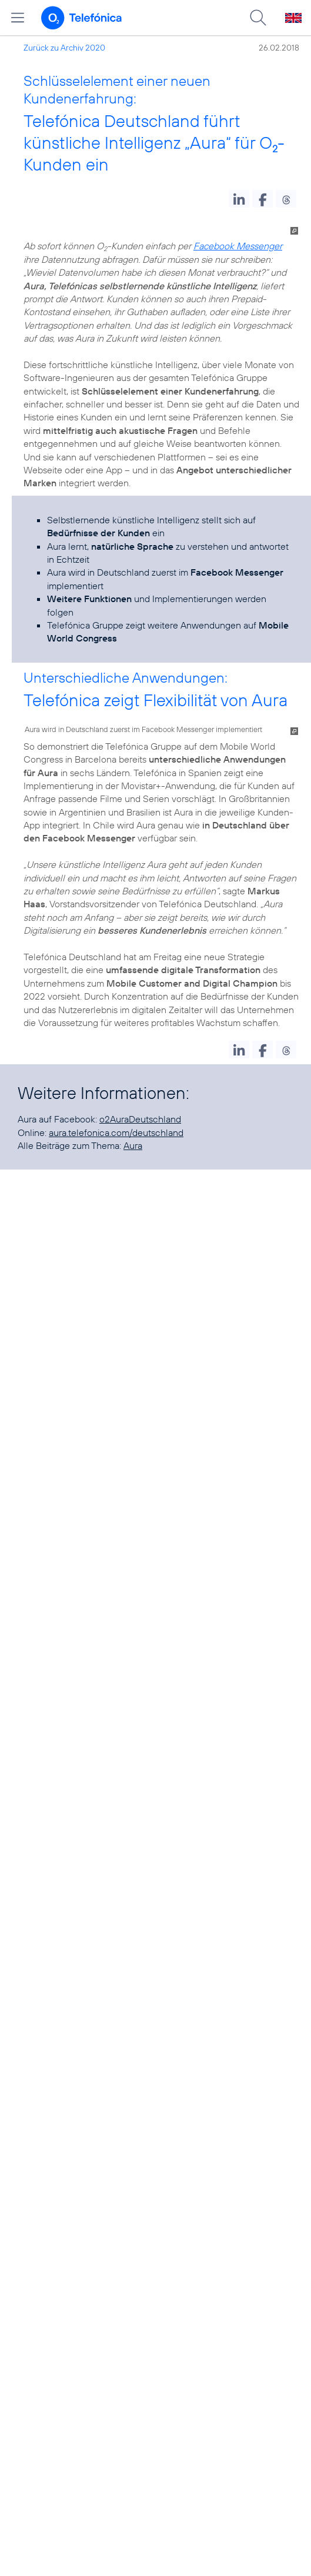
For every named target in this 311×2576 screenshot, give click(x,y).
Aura (132, 1145)
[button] (239, 199)
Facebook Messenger (237, 246)
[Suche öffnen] (258, 17)
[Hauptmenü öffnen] (17, 17)
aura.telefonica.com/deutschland (116, 1132)
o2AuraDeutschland (140, 1119)
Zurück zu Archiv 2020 (64, 47)
